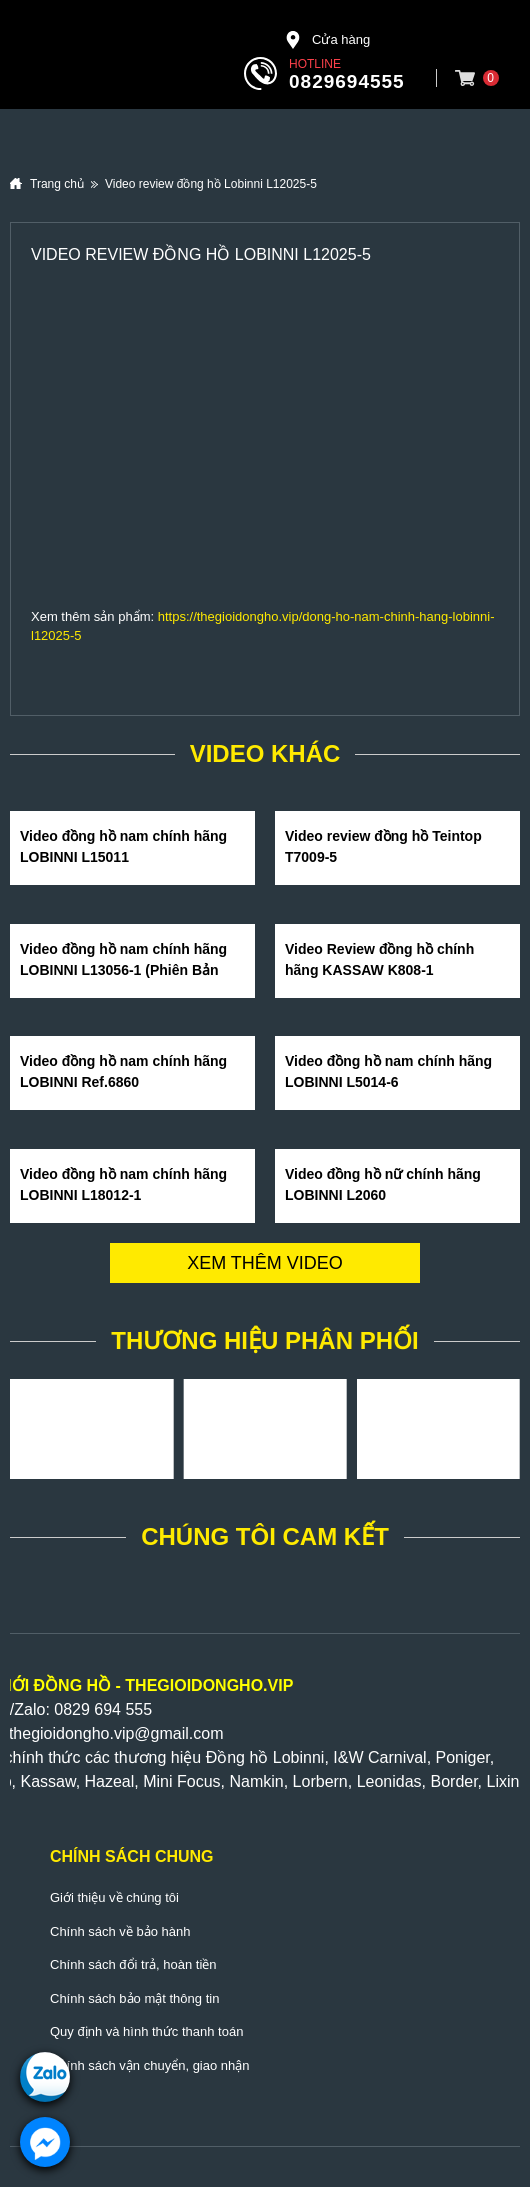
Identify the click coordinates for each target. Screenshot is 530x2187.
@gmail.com (178, 1733)
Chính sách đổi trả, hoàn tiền (133, 1964)
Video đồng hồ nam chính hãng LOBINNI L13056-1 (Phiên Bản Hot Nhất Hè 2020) (123, 970)
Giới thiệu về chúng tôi (114, 1897)
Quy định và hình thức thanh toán (146, 2031)
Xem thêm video (265, 1263)
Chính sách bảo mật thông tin (134, 1998)
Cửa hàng (327, 40)
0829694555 (347, 81)
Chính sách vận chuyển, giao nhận (150, 2065)
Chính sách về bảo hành (120, 1931)
